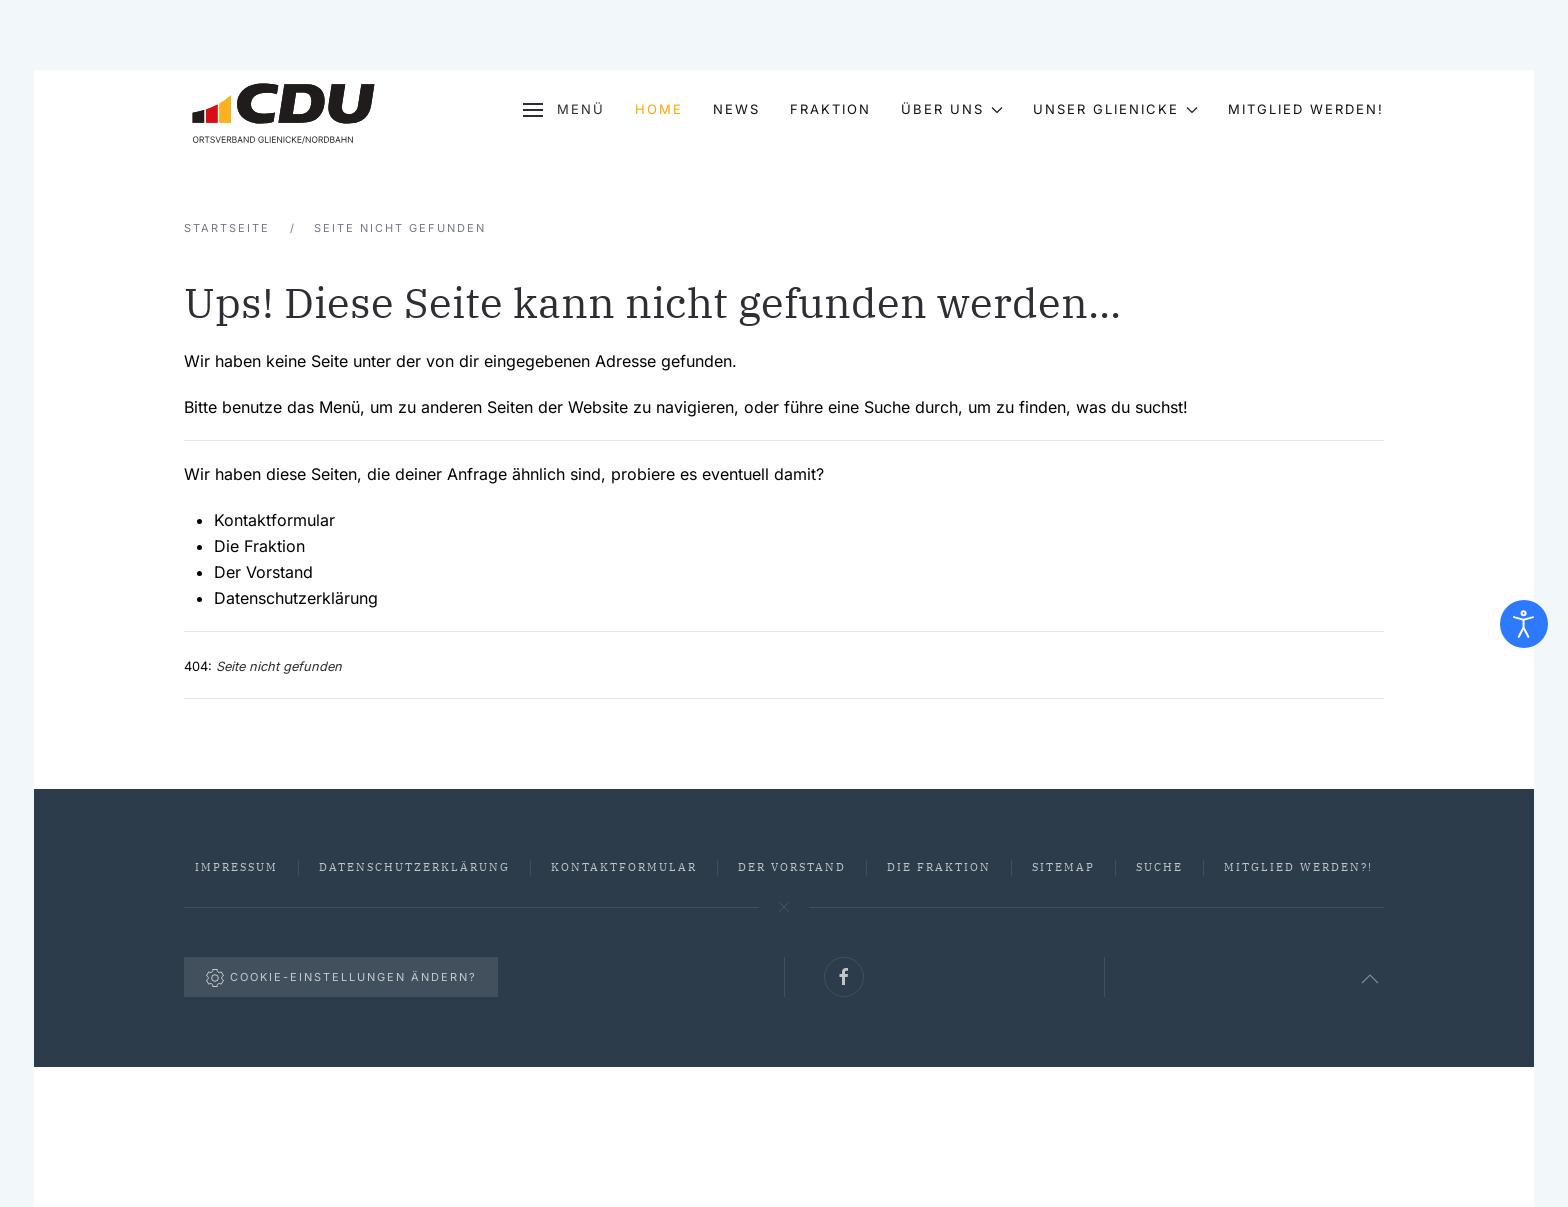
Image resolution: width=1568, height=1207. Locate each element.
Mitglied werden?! (1298, 867)
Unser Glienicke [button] (1115, 109)
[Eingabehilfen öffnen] (1524, 624)
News (736, 109)
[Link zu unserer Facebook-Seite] (844, 977)
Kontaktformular (274, 520)
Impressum (236, 867)
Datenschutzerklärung (296, 598)
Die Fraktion (259, 546)
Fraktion (830, 109)
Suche (1159, 867)
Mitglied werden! (1306, 109)
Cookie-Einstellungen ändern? (341, 978)
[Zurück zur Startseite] (283, 110)
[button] (563, 110)
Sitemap (1063, 867)
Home (659, 109)
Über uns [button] (952, 109)
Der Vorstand (263, 572)
